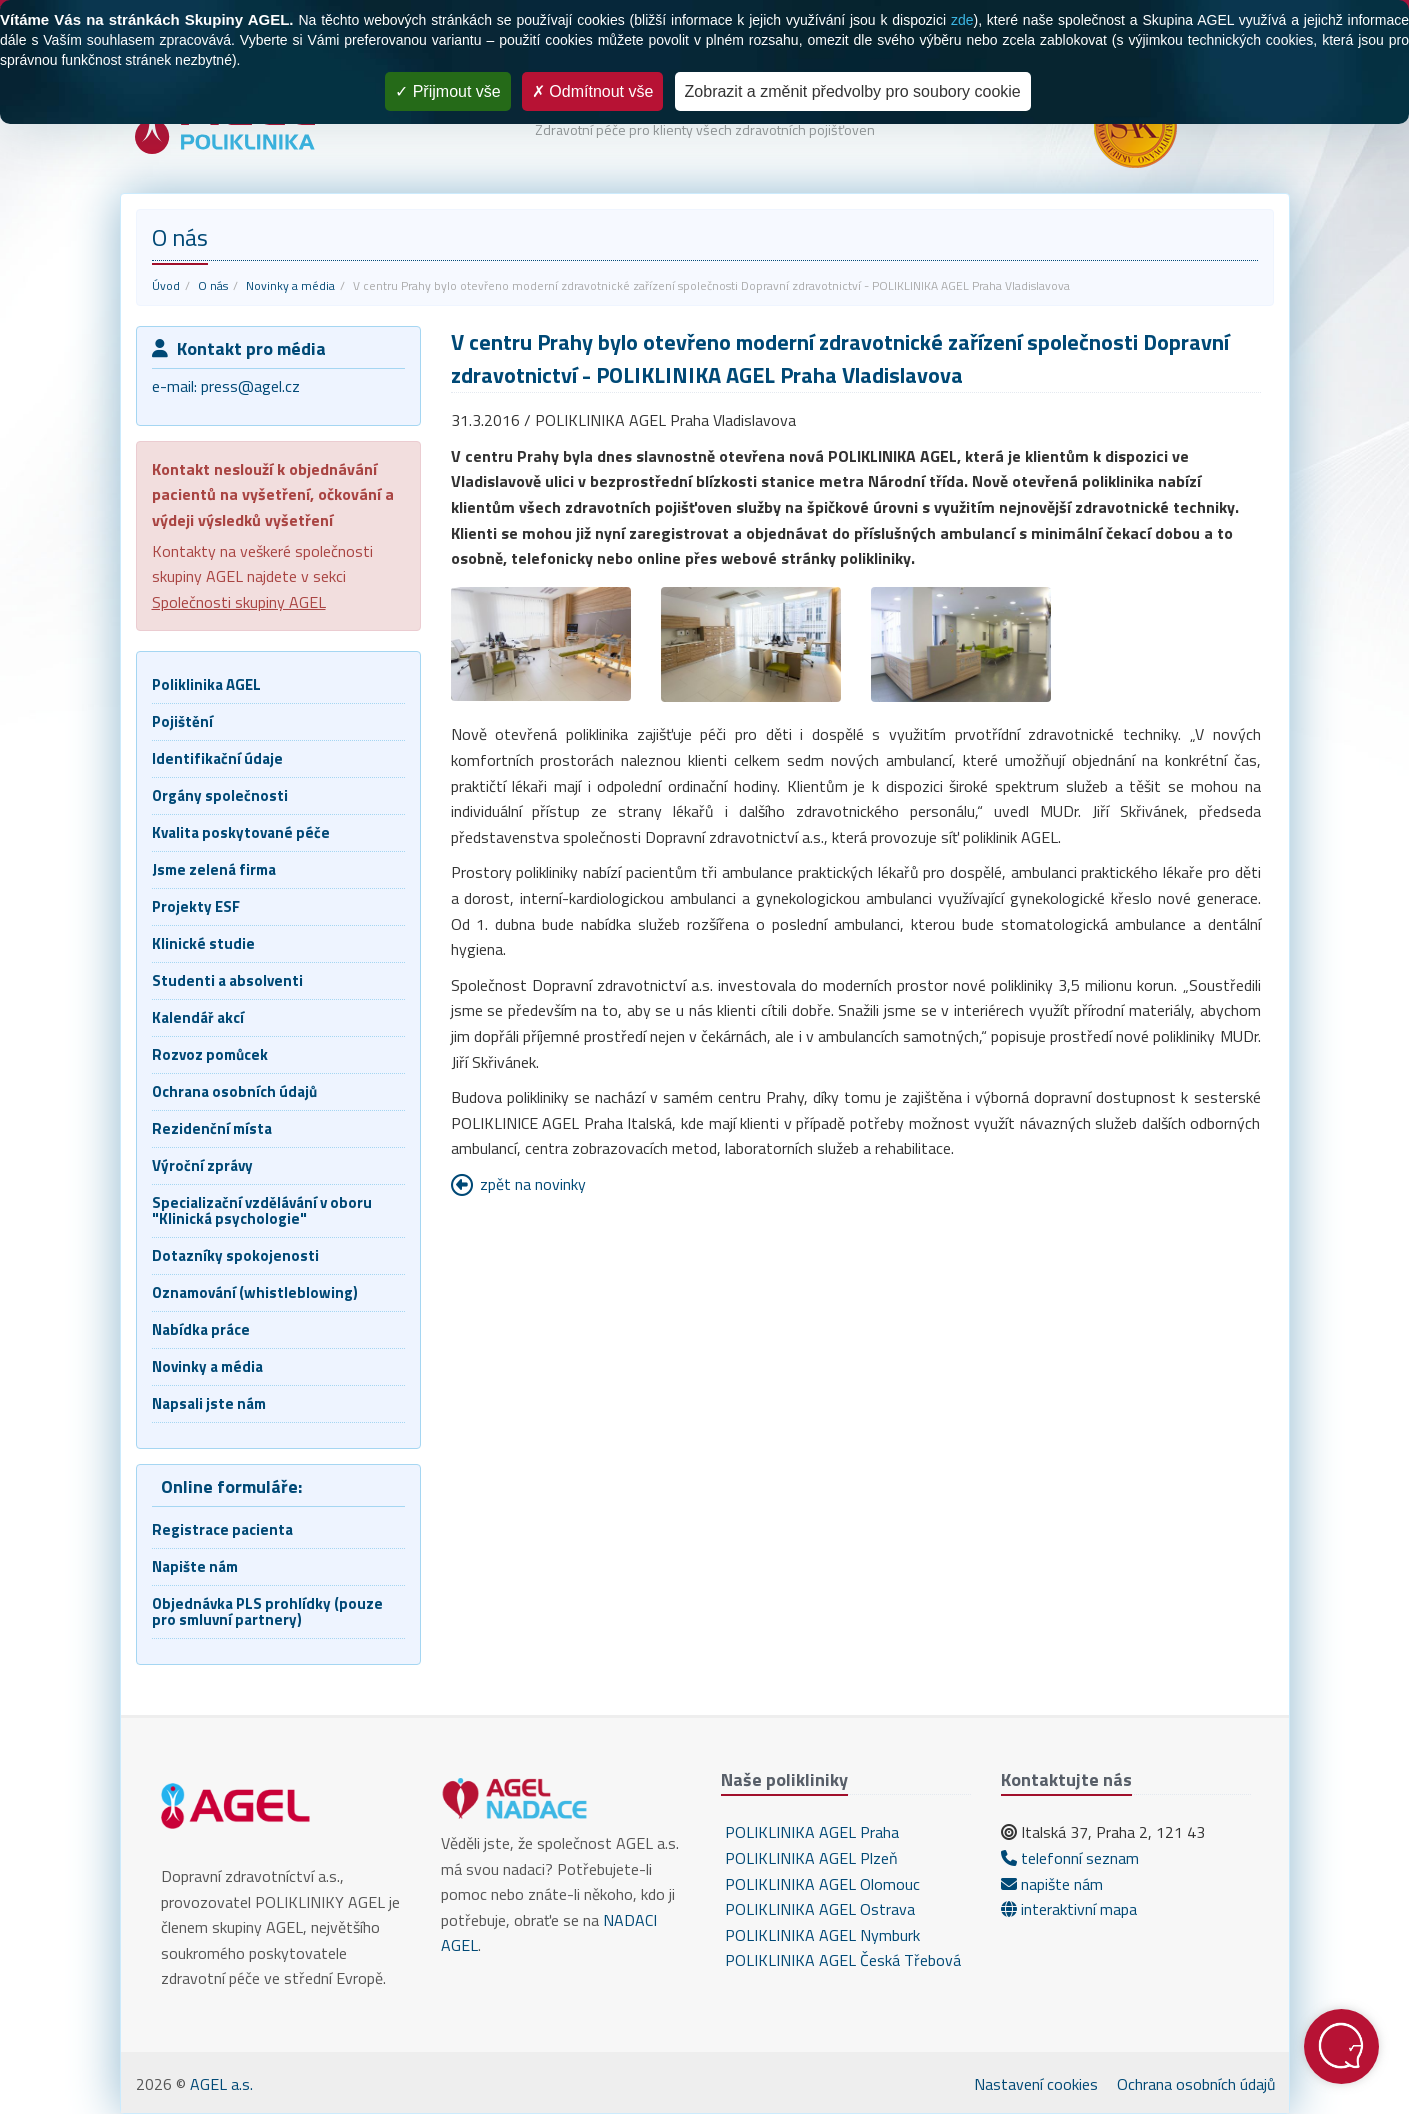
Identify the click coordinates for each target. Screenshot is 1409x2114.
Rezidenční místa (212, 1128)
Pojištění (182, 721)
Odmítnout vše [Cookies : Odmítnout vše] (593, 91)
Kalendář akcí (198, 1017)
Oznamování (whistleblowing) (255, 1292)
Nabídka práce (201, 1329)
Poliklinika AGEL (206, 684)
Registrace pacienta (222, 1529)
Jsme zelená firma (214, 869)
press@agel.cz (250, 386)
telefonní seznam (1070, 1858)
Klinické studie (203, 943)
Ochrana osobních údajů (234, 1091)
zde (962, 20)
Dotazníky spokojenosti (235, 1255)
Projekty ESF (196, 906)
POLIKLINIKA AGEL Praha (810, 1832)
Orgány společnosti (220, 795)
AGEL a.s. (221, 2084)
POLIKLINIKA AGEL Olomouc (820, 1884)
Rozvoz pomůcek (210, 1054)
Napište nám (195, 1566)
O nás (213, 285)
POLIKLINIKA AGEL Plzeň (809, 1858)
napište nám (1052, 1884)
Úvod (166, 285)
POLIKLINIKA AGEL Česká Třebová (841, 1960)
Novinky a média (290, 285)
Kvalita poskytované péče (241, 832)
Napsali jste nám (209, 1403)
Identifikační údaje (217, 758)
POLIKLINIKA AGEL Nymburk (820, 1935)
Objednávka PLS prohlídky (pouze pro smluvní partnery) (267, 1611)
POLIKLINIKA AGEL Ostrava (818, 1909)
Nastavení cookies (1036, 2084)
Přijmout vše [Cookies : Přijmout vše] (447, 91)
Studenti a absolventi (227, 980)
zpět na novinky (533, 1184)
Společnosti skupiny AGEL (239, 602)
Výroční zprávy (202, 1165)
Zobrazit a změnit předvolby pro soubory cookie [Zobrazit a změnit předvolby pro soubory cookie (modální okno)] (853, 91)
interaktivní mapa (1069, 1909)
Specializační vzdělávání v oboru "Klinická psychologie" (262, 1210)
